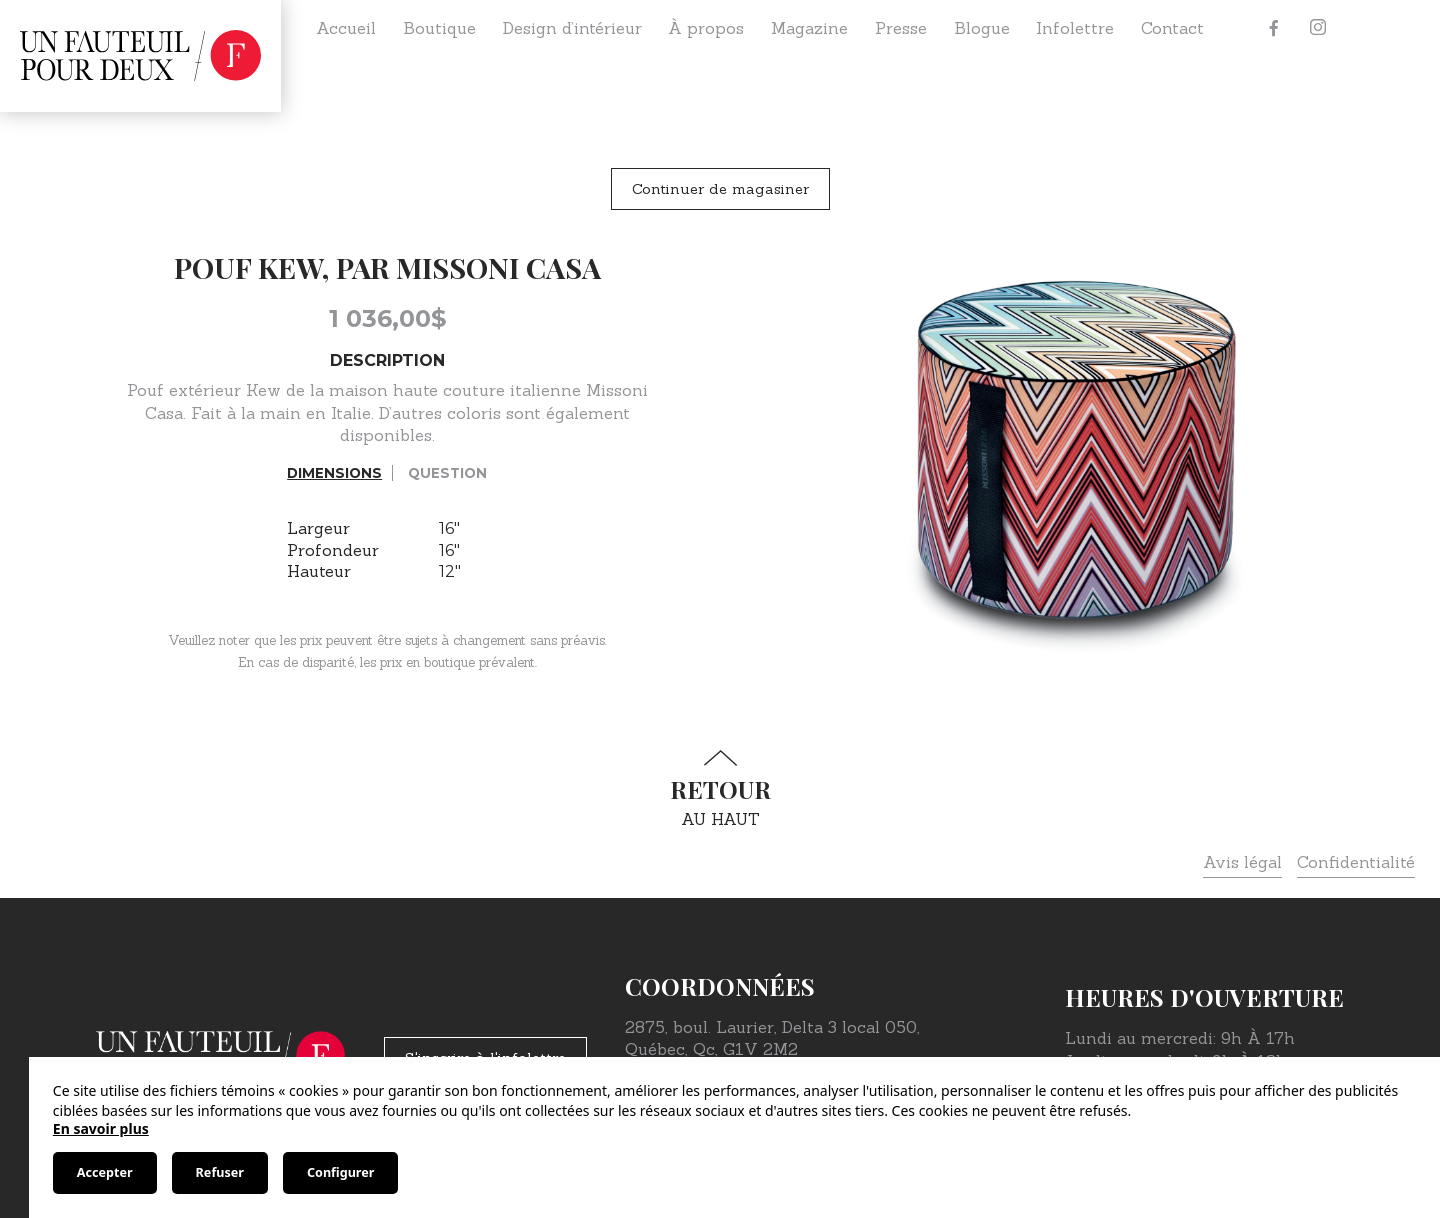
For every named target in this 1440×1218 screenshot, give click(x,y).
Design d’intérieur (572, 28)
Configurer (340, 1172)
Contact (1172, 28)
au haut (720, 789)
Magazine (809, 28)
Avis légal (1242, 862)
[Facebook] (1274, 28)
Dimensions (334, 473)
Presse (901, 28)
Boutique (439, 28)
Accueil (346, 28)
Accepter (105, 1172)
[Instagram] (1318, 28)
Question (447, 473)
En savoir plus (101, 1128)
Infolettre (1075, 28)
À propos (706, 28)
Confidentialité (1356, 862)
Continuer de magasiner (720, 189)
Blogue (982, 28)
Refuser (220, 1172)
